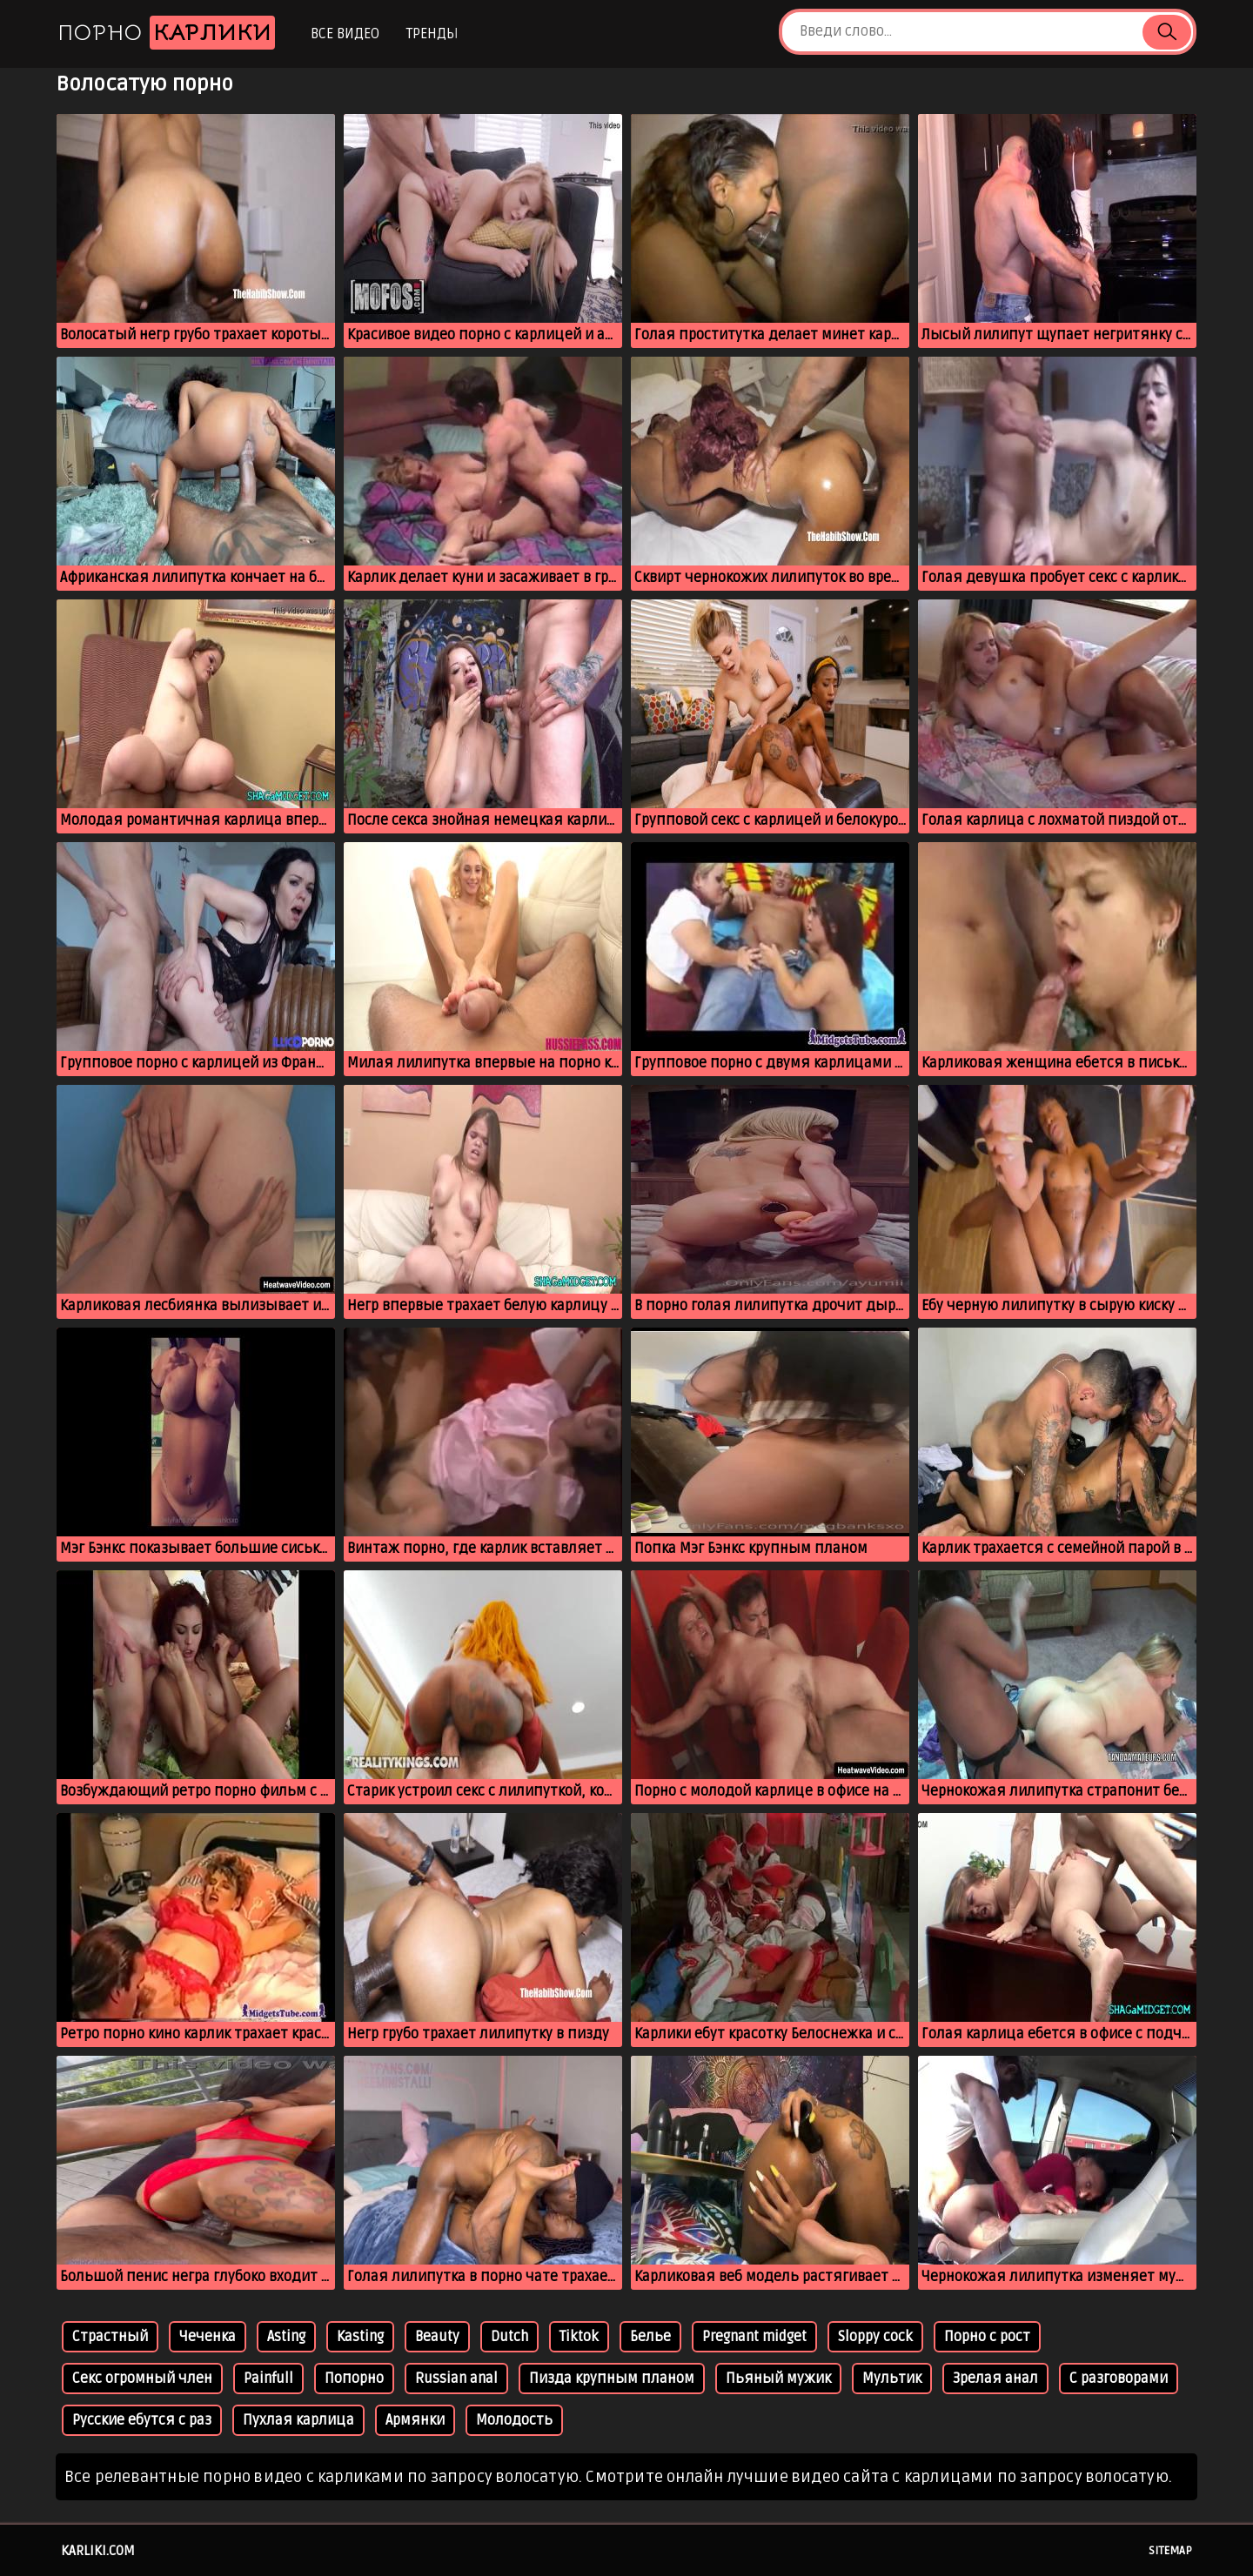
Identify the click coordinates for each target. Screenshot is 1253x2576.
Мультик (891, 2378)
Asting (286, 2336)
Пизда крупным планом (611, 2378)
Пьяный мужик (778, 2378)
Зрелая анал (995, 2378)
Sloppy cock (875, 2336)
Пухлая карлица (298, 2420)
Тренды (432, 34)
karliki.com (98, 2551)
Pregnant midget (754, 2336)
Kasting (360, 2336)
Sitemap (1170, 2551)
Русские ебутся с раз (141, 2420)
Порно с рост (987, 2336)
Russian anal (456, 2378)
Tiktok (579, 2336)
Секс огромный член (142, 2378)
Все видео (345, 34)
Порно (166, 33)
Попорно (354, 2378)
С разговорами (1118, 2378)
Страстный (110, 2336)
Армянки (415, 2420)
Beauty (437, 2336)
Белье (650, 2336)
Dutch (509, 2336)
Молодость (514, 2420)
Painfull (268, 2378)
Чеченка (207, 2336)
